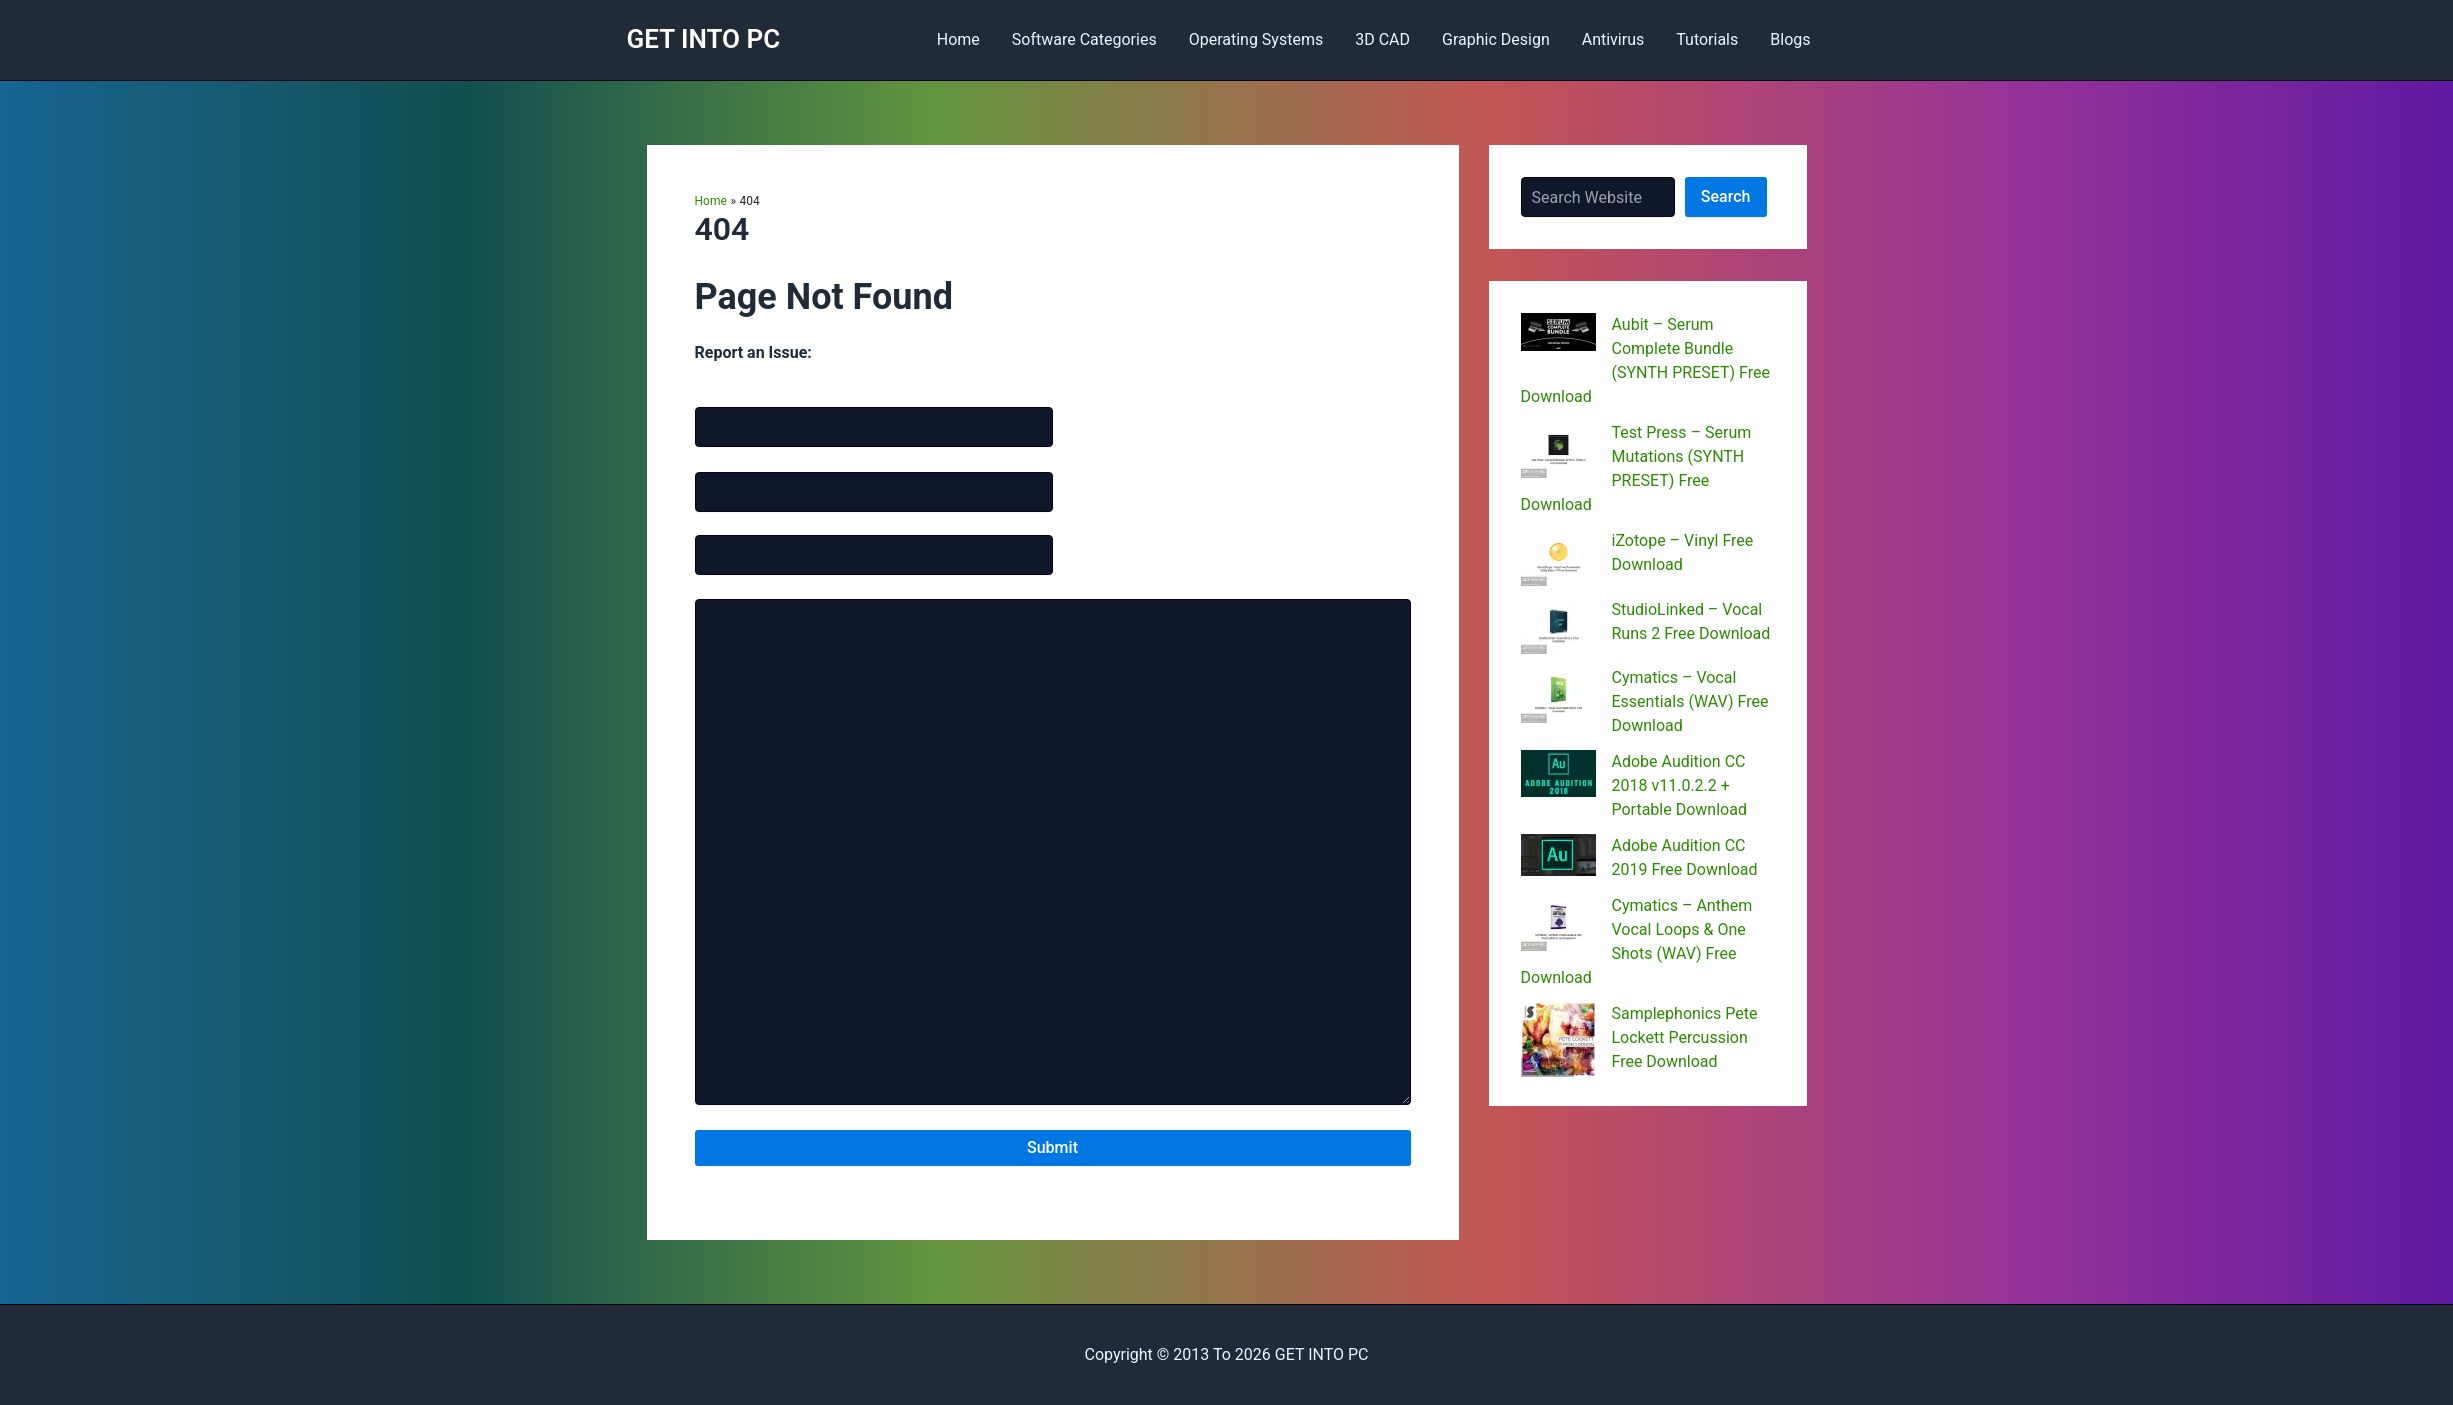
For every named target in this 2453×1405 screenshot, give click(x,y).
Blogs (1790, 39)
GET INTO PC (704, 39)
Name (741, 393)
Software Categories (1084, 39)
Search (1726, 196)
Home (958, 39)
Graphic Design (1496, 39)
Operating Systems (1256, 39)
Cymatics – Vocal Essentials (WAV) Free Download (1690, 701)
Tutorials (1707, 39)
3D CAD (1382, 39)
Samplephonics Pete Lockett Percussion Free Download (1685, 1037)
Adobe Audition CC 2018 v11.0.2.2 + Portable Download (1679, 785)
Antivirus (1613, 39)
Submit (1052, 1147)
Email (739, 457)
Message (723, 585)
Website (720, 522)
